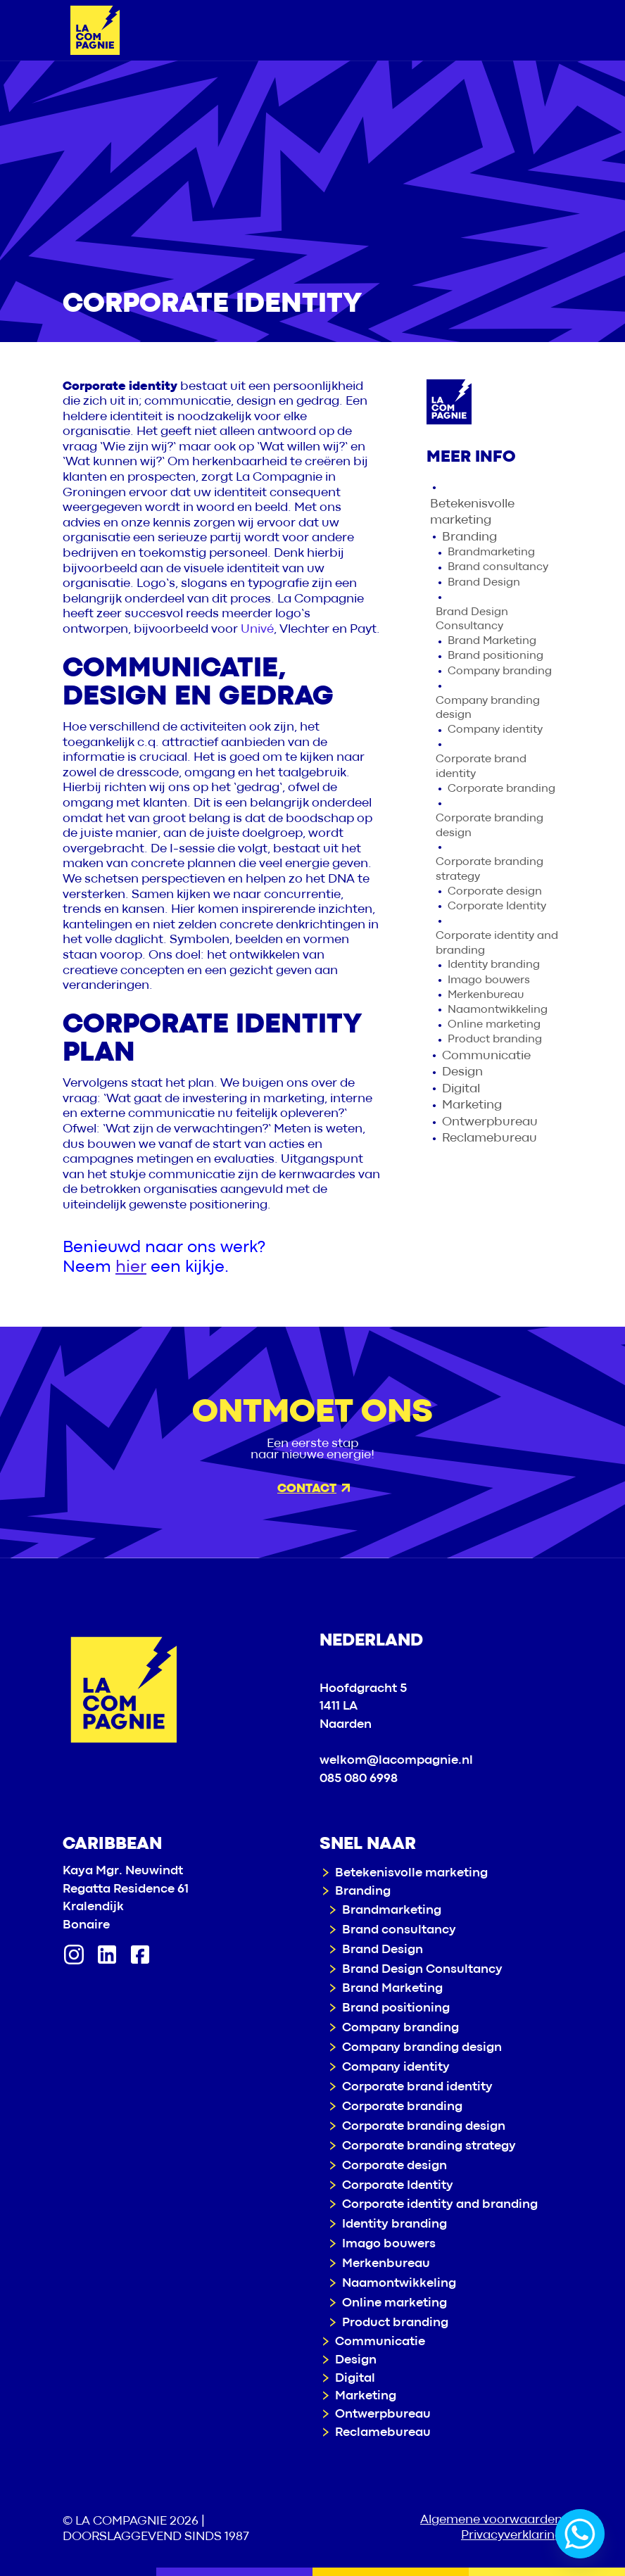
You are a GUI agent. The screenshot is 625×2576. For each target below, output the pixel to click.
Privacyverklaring (511, 2535)
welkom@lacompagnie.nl (396, 1760)
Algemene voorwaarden (491, 2520)
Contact (313, 1489)
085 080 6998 (359, 1779)
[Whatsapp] (580, 2533)
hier (130, 1267)
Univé (257, 629)
